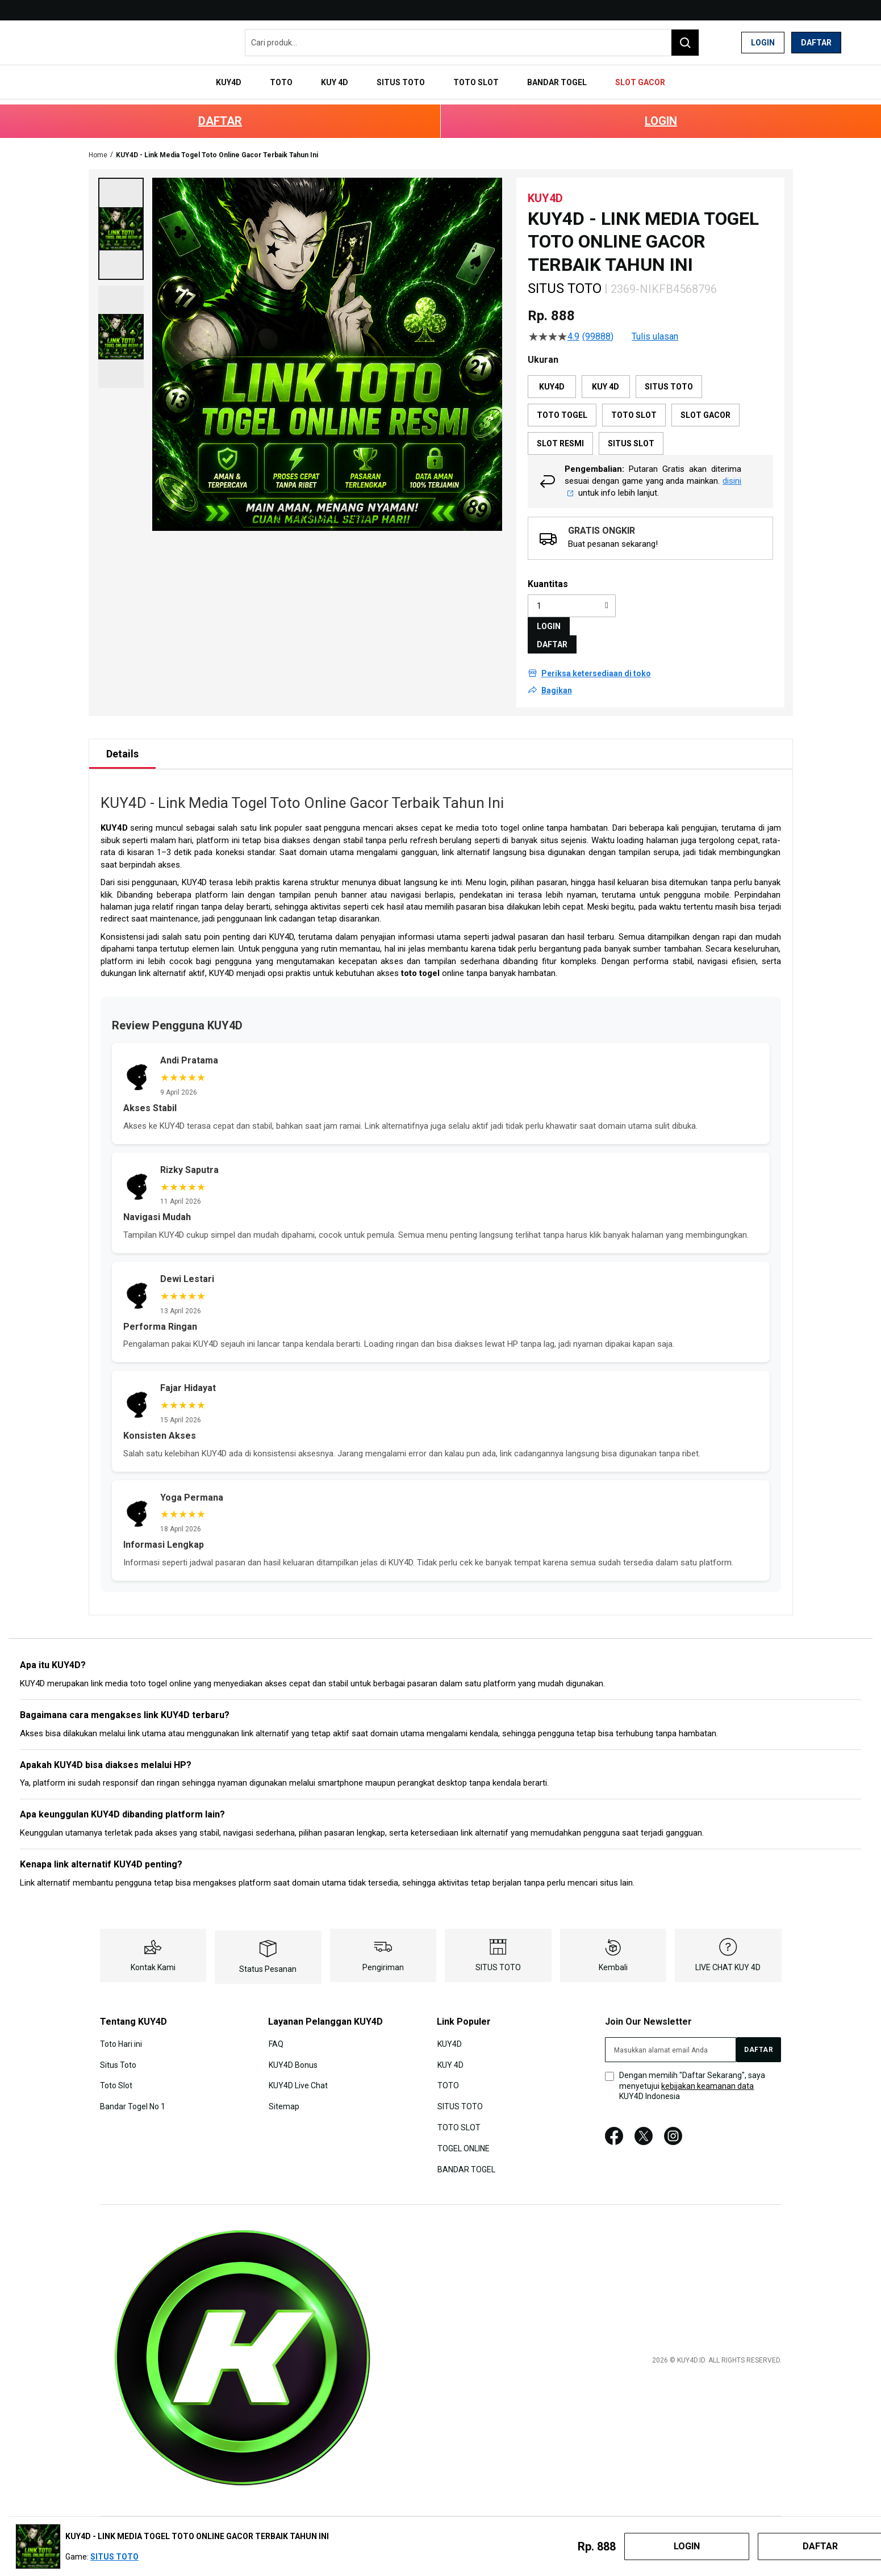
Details (122, 743)
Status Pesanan (268, 1958)
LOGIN (661, 110)
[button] (121, 218)
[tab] (122, 743)
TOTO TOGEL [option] (562, 404)
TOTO (447, 2074)
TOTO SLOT (458, 2115)
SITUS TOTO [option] (669, 375)
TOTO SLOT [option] (634, 404)
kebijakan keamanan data (707, 2075)
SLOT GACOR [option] (705, 404)
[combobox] (472, 42)
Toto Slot (116, 2074)
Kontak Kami (153, 1956)
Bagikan (556, 679)
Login (763, 42)
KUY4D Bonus (292, 2053)
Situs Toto (118, 2053)
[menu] (441, 77)
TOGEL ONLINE (463, 2136)
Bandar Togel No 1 (132, 2094)
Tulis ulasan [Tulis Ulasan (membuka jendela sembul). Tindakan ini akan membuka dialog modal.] (655, 325)
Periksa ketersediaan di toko (596, 662)
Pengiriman (383, 1956)
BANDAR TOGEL (466, 2156)
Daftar (816, 42)
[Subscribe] (758, 2038)
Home (98, 144)
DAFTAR (220, 110)
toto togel (420, 962)
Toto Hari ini (121, 2032)
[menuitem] (245, 77)
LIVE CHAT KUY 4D (728, 1956)
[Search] (685, 43)
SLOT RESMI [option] (560, 432)
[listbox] (650, 404)
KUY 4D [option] (605, 375)
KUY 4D (450, 2053)
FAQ (275, 2032)
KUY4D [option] (552, 375)
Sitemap (283, 2094)
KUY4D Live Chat (297, 2074)
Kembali (613, 1956)
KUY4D (114, 817)
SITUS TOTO (498, 1956)
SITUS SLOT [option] (631, 432)
